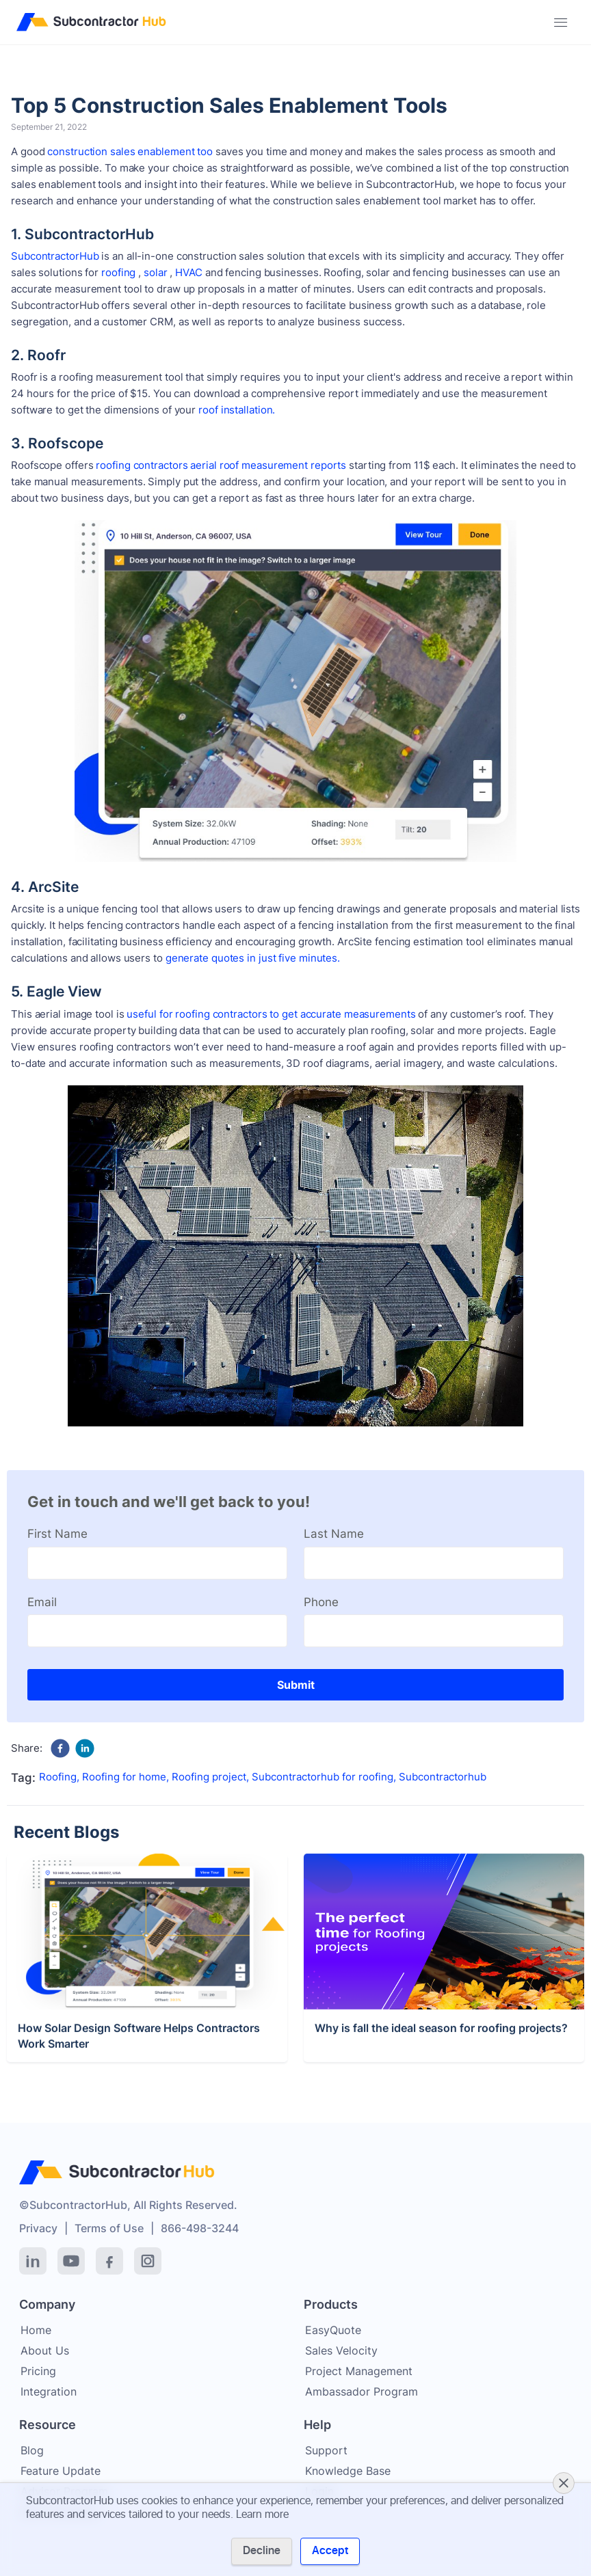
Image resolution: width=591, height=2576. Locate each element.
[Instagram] (147, 2261)
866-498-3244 (200, 2228)
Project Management (358, 2371)
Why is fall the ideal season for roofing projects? (441, 2092)
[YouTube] (71, 2261)
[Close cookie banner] (564, 2483)
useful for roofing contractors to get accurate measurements (271, 1013)
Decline (261, 2551)
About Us (45, 2350)
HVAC (188, 272)
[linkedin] (84, 1748)
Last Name (334, 1534)
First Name (57, 1534)
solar (156, 272)
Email (42, 1602)
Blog (32, 2450)
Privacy (38, 2228)
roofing (118, 272)
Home (36, 2330)
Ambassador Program (361, 2391)
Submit (296, 1685)
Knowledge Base (348, 2471)
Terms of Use (109, 2228)
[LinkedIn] (33, 2261)
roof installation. (236, 409)
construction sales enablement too (130, 151)
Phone (321, 1602)
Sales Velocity (341, 2350)
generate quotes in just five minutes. (253, 957)
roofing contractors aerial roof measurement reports (221, 465)
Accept (330, 2551)
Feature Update (61, 2471)
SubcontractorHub (54, 255)
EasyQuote (333, 2330)
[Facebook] (109, 2261)
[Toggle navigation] (561, 22)
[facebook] (60, 1748)
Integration (49, 2391)
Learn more (262, 2514)
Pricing (38, 2371)
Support (326, 2450)
